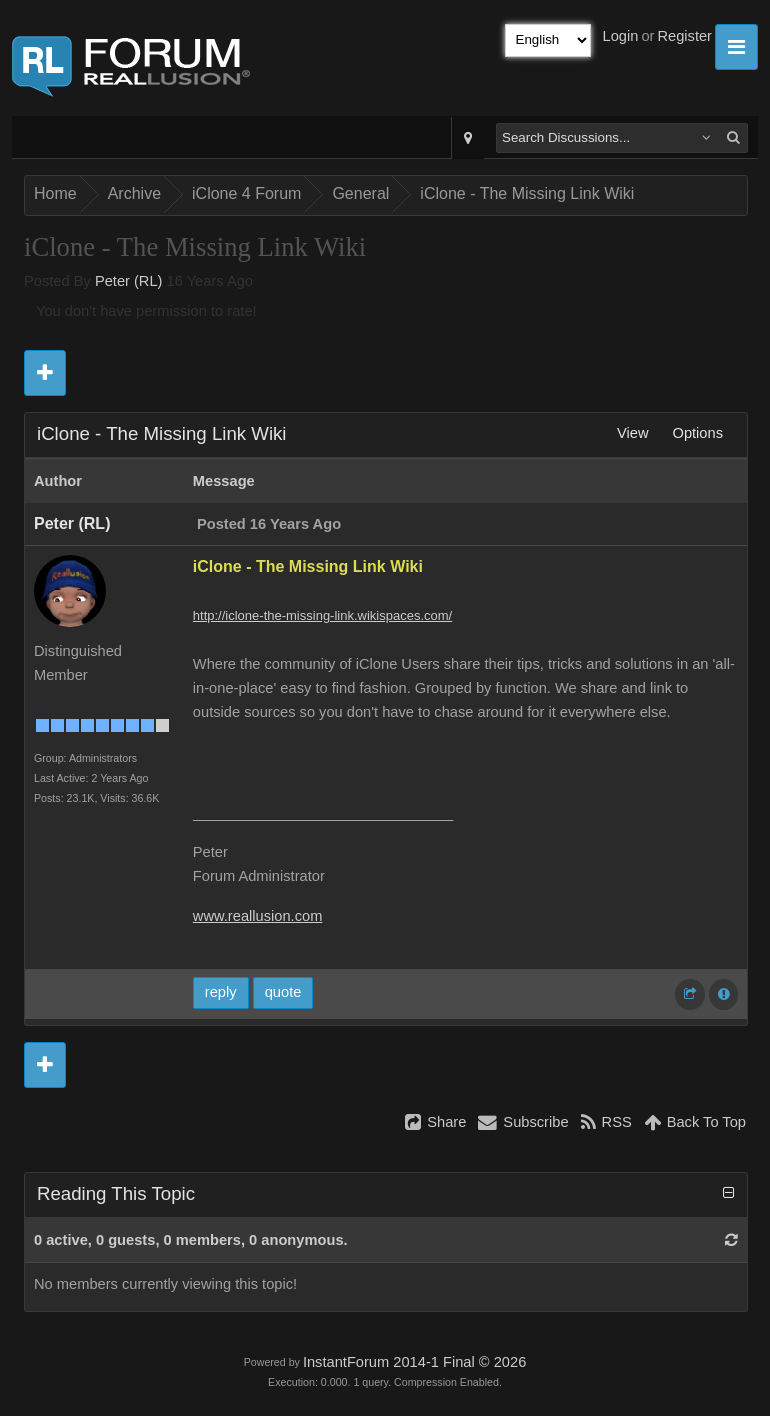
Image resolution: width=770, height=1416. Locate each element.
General (360, 193)
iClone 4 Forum (246, 193)
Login (621, 36)
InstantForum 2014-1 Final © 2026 (414, 1362)
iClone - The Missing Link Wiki (527, 193)
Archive (134, 193)
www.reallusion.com (258, 916)
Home (55, 193)
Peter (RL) (129, 281)
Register (684, 36)
